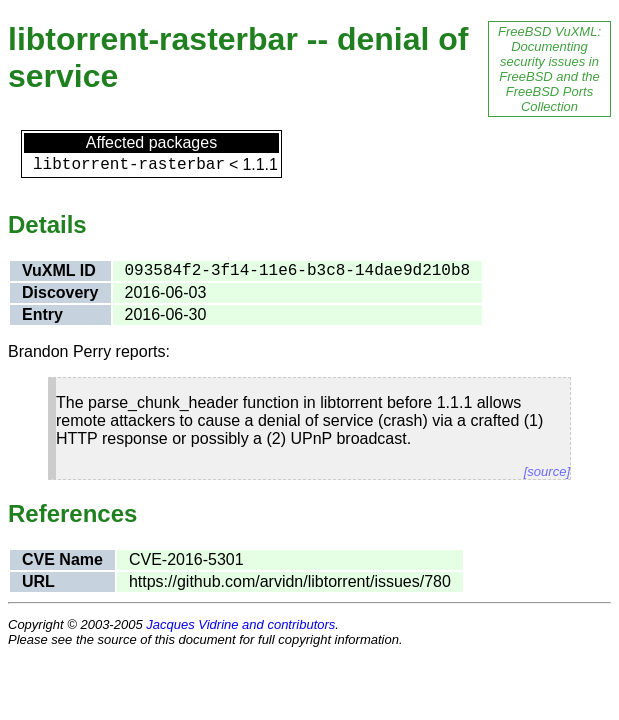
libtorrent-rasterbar (129, 165)
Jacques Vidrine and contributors (240, 624)
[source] (547, 471)
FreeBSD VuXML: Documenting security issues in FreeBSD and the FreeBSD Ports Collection (549, 69)
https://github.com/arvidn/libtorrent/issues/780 (290, 581)
